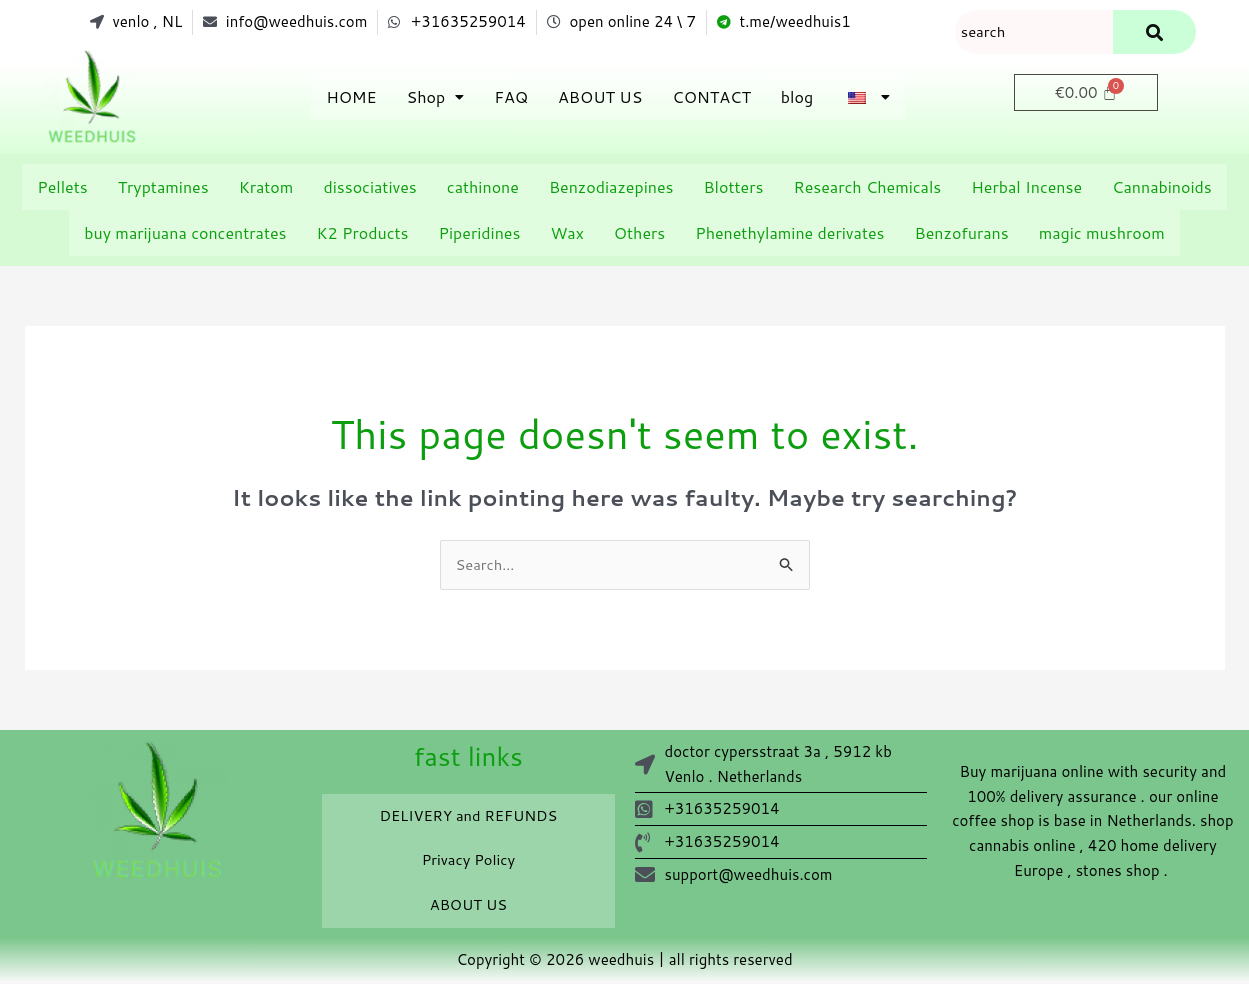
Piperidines (480, 233)
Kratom (266, 187)
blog (797, 97)
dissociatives (369, 187)
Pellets (62, 187)
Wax (566, 233)
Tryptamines (163, 187)
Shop (436, 97)
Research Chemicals (867, 187)
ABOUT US (600, 97)
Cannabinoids (1162, 187)
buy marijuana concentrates (185, 233)
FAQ (511, 97)
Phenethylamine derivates (789, 233)
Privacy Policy (469, 862)
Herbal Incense (1026, 187)
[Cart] (1086, 93)
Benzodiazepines (611, 187)
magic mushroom (1102, 233)
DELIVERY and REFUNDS (468, 817)
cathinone (483, 187)
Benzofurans (962, 233)
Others (639, 233)
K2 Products (362, 233)
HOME (351, 97)
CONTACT (711, 97)
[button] (436, 98)
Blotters (733, 187)
